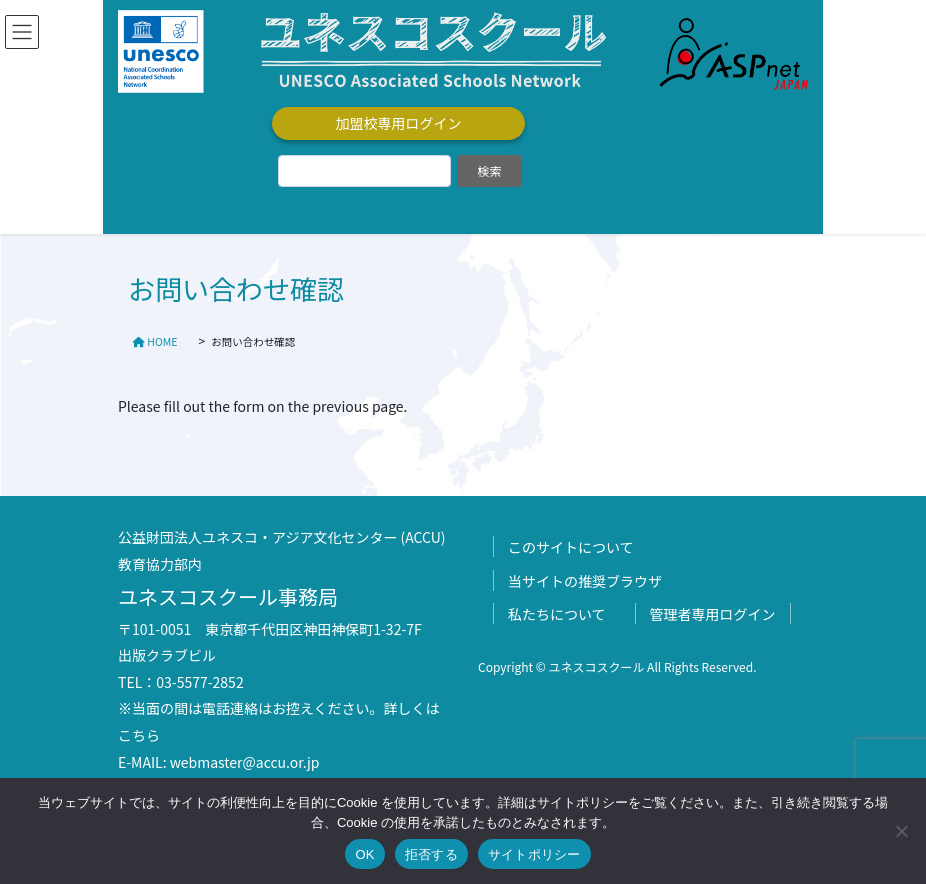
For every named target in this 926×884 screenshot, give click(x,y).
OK (364, 854)
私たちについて (557, 614)
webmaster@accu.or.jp (245, 762)
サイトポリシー (534, 854)
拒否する (431, 854)
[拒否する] (901, 831)
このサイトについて (571, 547)
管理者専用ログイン (713, 614)
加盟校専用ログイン (399, 123)
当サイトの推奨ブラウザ (585, 581)
